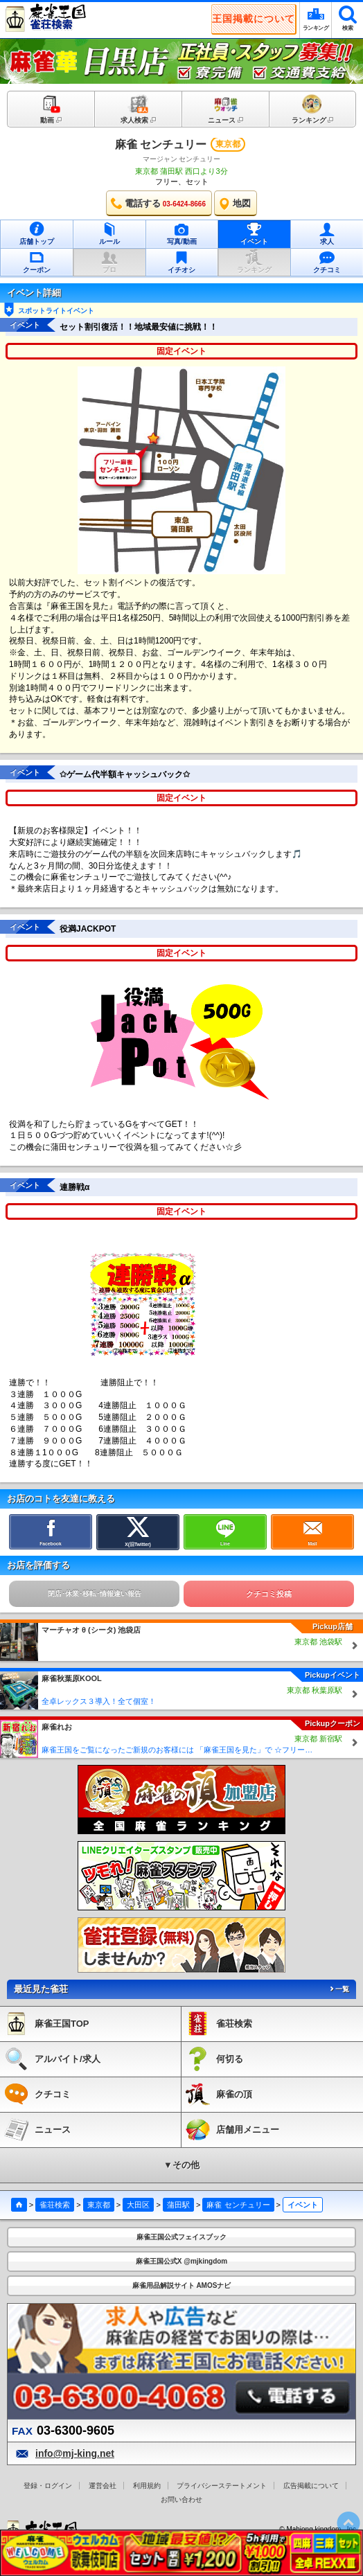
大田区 (138, 2205)
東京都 (98, 2205)
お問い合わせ (181, 2499)
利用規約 (147, 2485)
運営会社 (102, 2485)
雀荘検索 (54, 2205)
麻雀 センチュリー (160, 144)
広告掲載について (311, 2485)
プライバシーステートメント (222, 2485)
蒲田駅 (178, 2205)
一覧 (338, 1989)
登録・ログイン (48, 2485)
